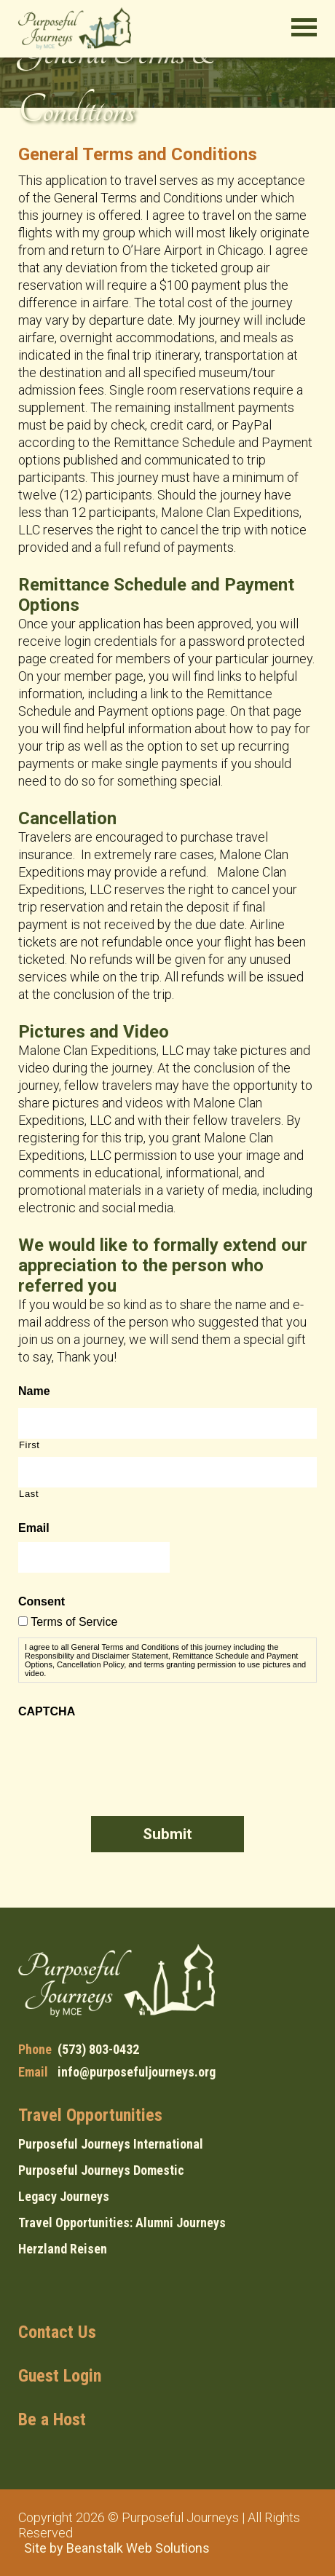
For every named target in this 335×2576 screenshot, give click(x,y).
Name (34, 1391)
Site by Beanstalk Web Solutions (117, 2548)
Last (29, 1493)
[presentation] (129, 1754)
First (29, 1444)
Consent (41, 1601)
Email (34, 1528)
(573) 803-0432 (98, 2049)
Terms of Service (74, 1622)
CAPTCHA (46, 1711)
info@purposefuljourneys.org (137, 2071)
